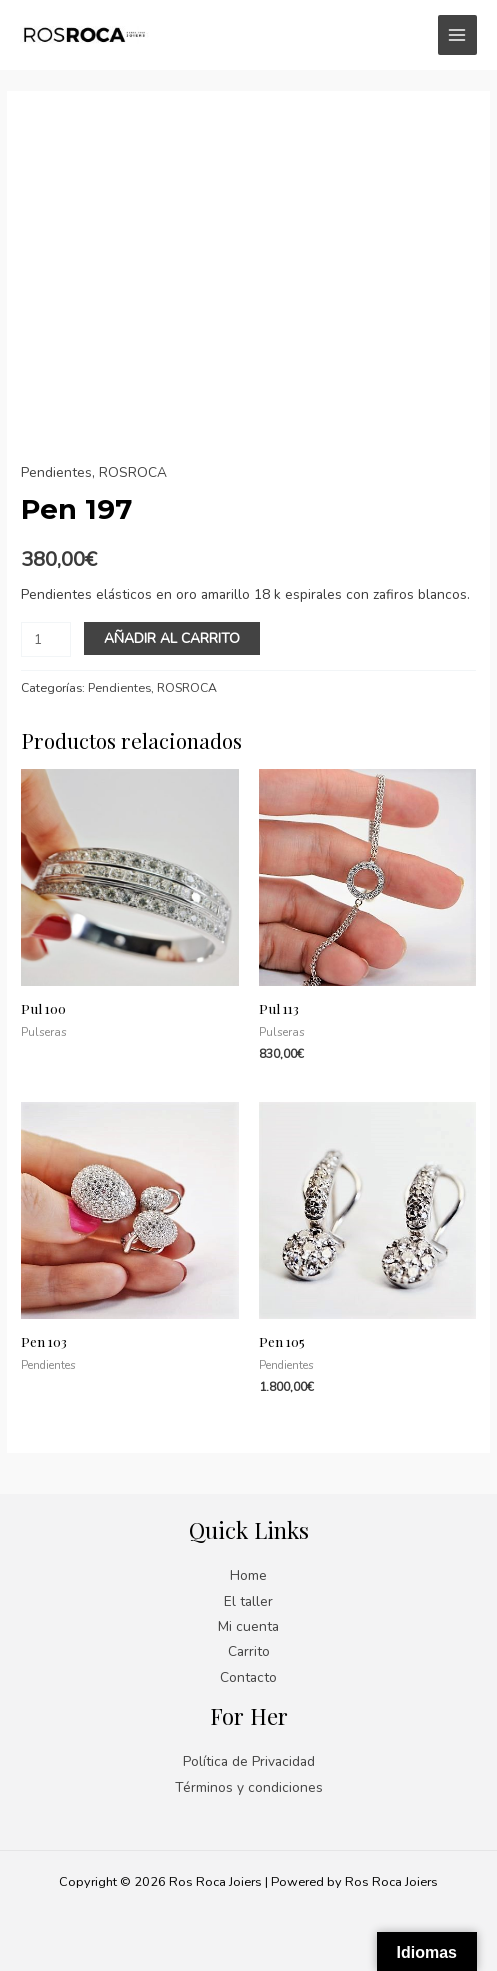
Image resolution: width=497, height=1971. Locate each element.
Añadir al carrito (172, 638)
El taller (248, 1601)
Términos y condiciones (249, 1787)
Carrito (249, 1651)
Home (248, 1575)
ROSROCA (133, 472)
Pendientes (56, 472)
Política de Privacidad (249, 1761)
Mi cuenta (248, 1626)
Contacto (248, 1677)
